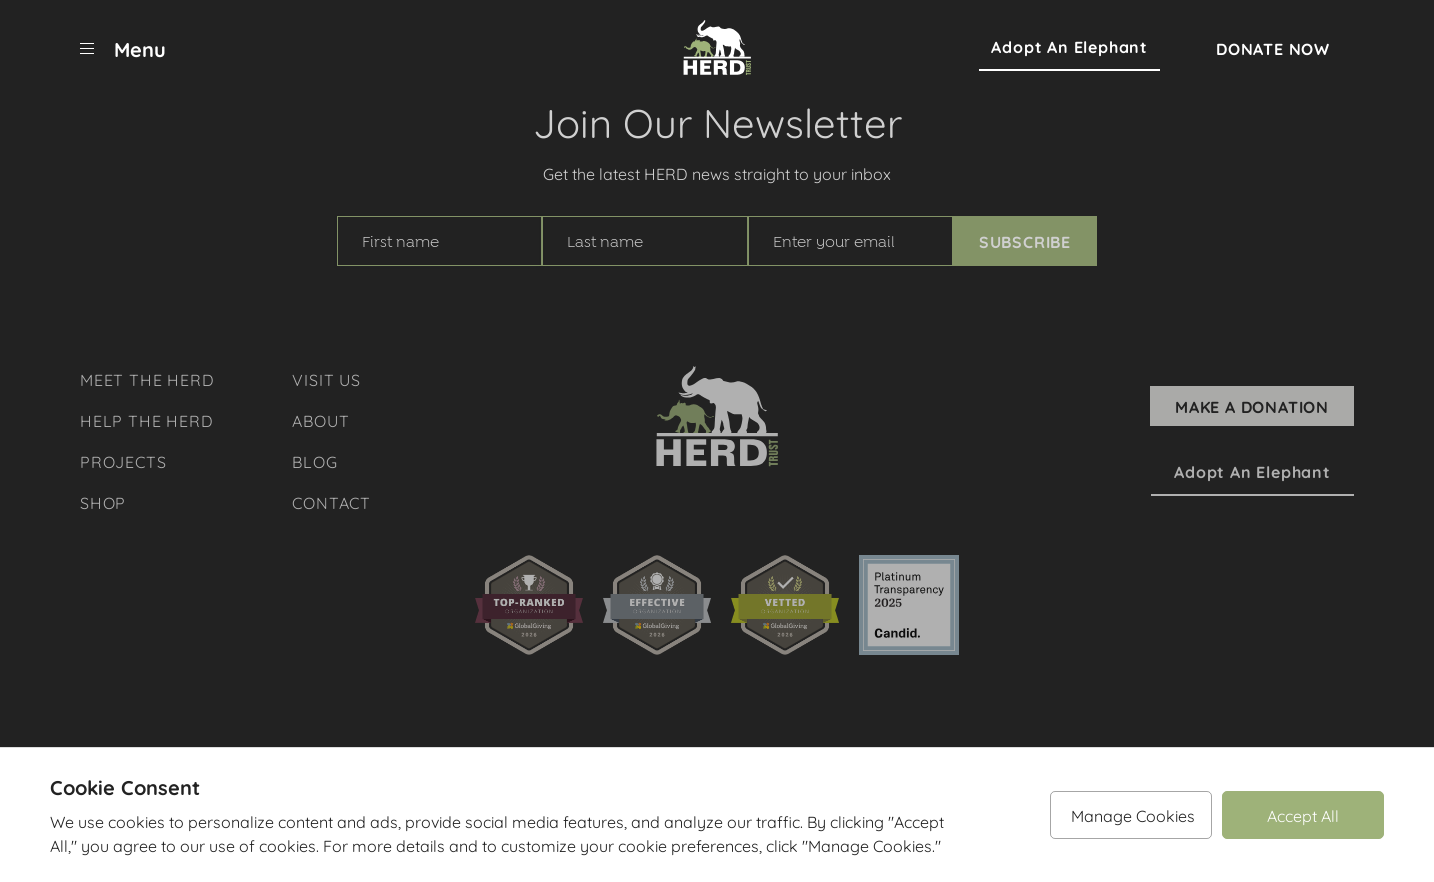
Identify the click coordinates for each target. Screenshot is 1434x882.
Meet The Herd (147, 378)
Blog (314, 460)
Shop (103, 501)
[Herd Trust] (717, 48)
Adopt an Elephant (1069, 47)
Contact (331, 501)
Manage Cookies (1133, 814)
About (320, 419)
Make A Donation (1252, 406)
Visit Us (326, 378)
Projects (123, 460)
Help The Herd (146, 419)
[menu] (123, 48)
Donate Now (1273, 48)
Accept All (1303, 814)
